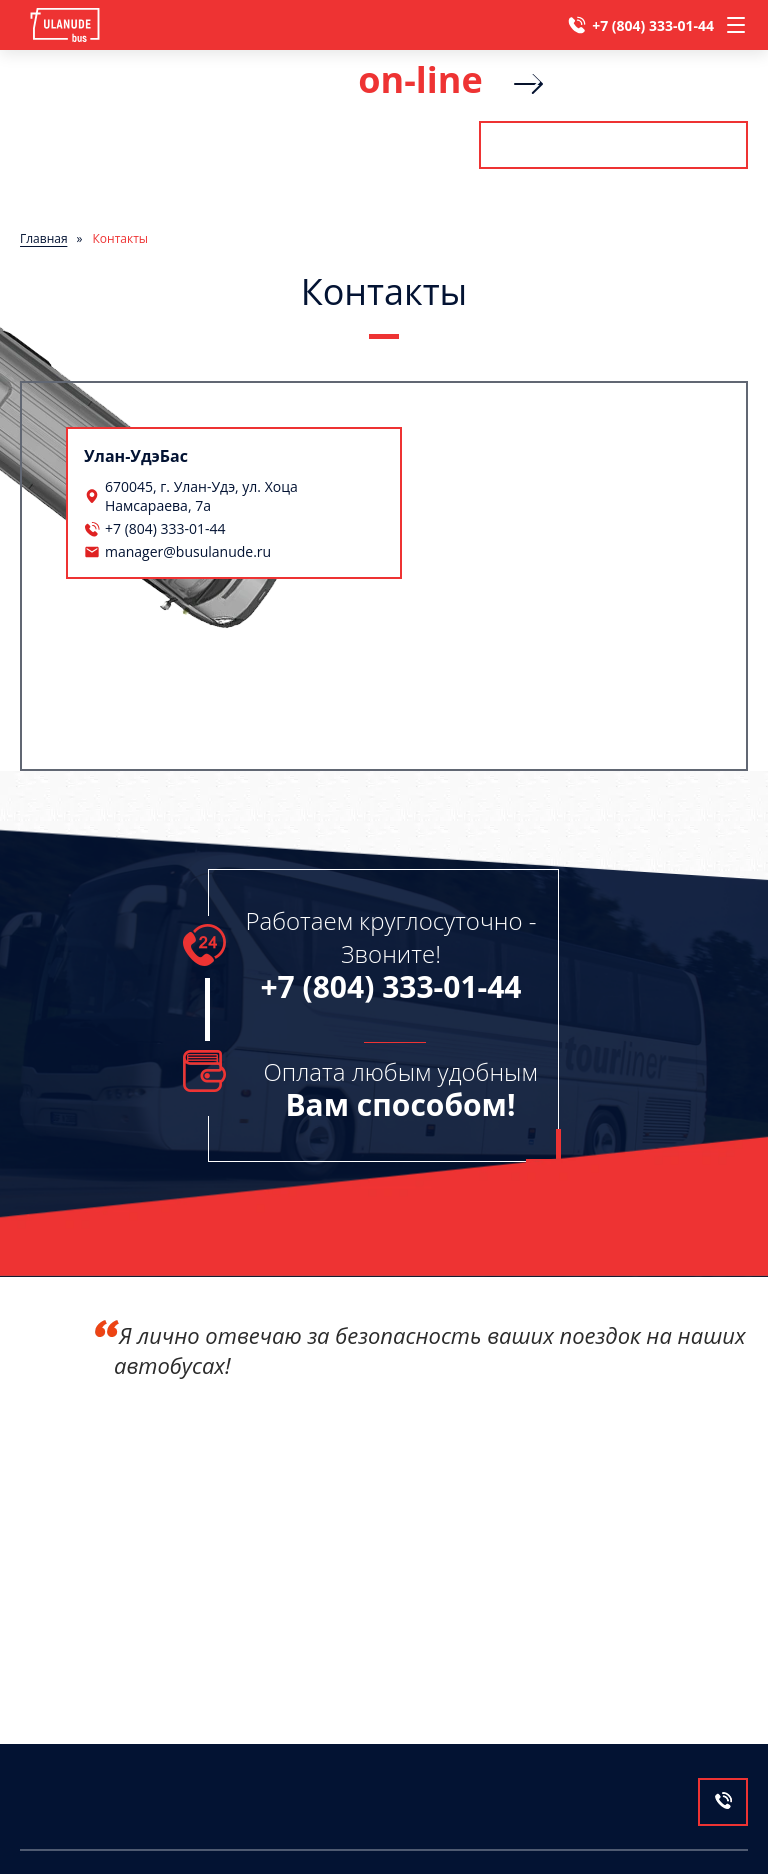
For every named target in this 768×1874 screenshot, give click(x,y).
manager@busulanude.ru (188, 551)
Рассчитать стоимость (613, 145)
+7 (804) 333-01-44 (653, 25)
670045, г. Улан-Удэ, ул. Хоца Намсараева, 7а (201, 496)
